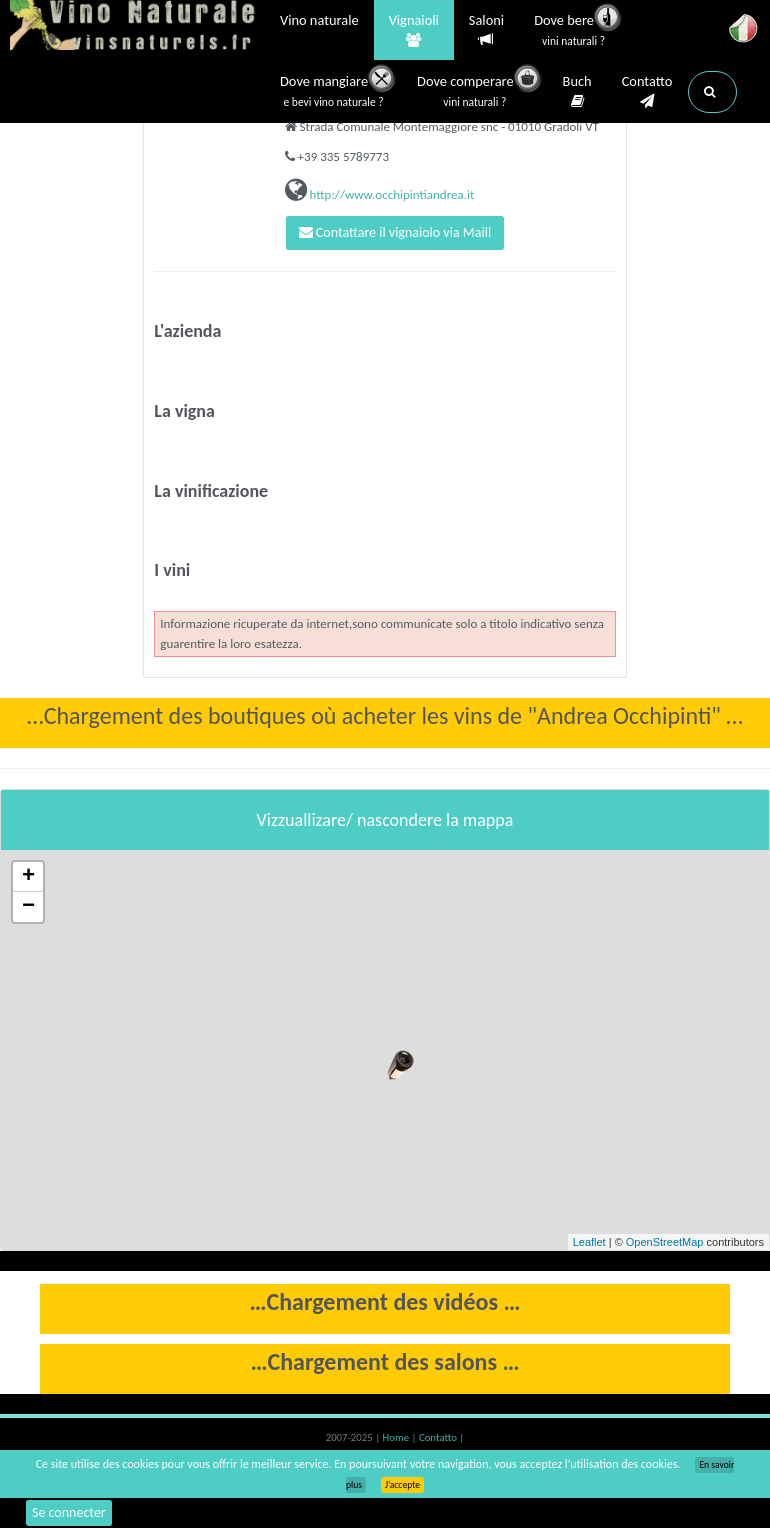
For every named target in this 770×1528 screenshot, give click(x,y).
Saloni (486, 30)
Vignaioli (414, 31)
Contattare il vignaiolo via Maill (395, 232)
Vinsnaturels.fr (135, 27)
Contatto (647, 92)
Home (397, 1437)
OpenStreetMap (665, 1242)
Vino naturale (319, 22)
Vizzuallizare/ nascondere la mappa (385, 820)
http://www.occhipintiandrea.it (391, 194)
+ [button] (28, 877)
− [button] (28, 907)
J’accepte (402, 1485)
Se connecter (69, 1512)
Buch (577, 92)
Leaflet (589, 1242)
